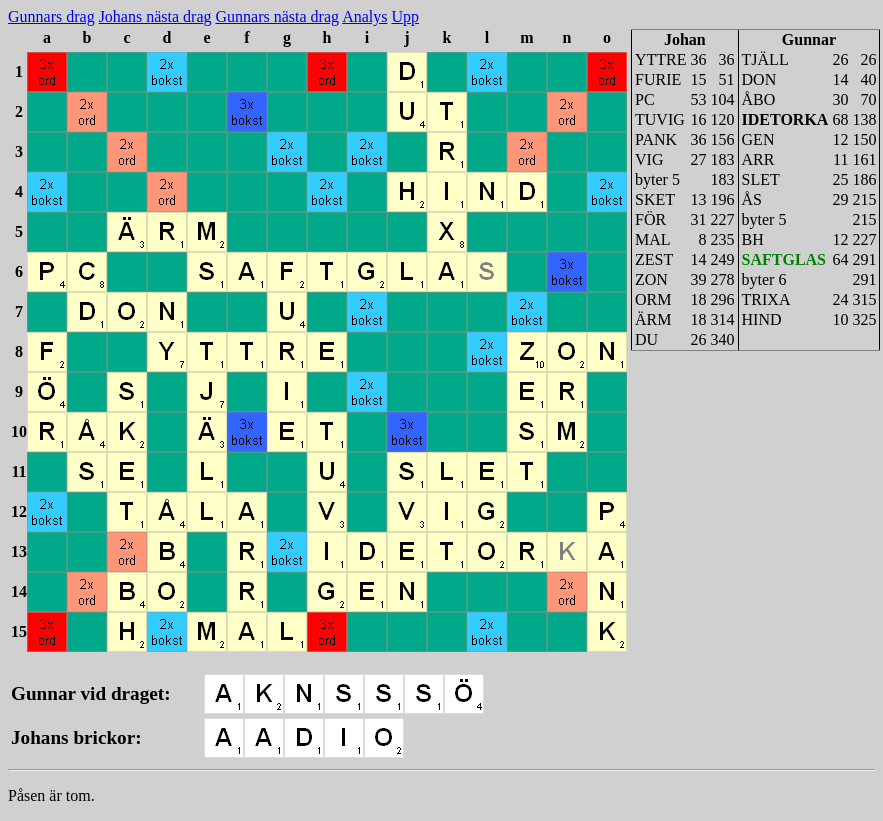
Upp (405, 16)
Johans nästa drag (155, 16)
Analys (364, 16)
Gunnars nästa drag (278, 16)
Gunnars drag (51, 16)
